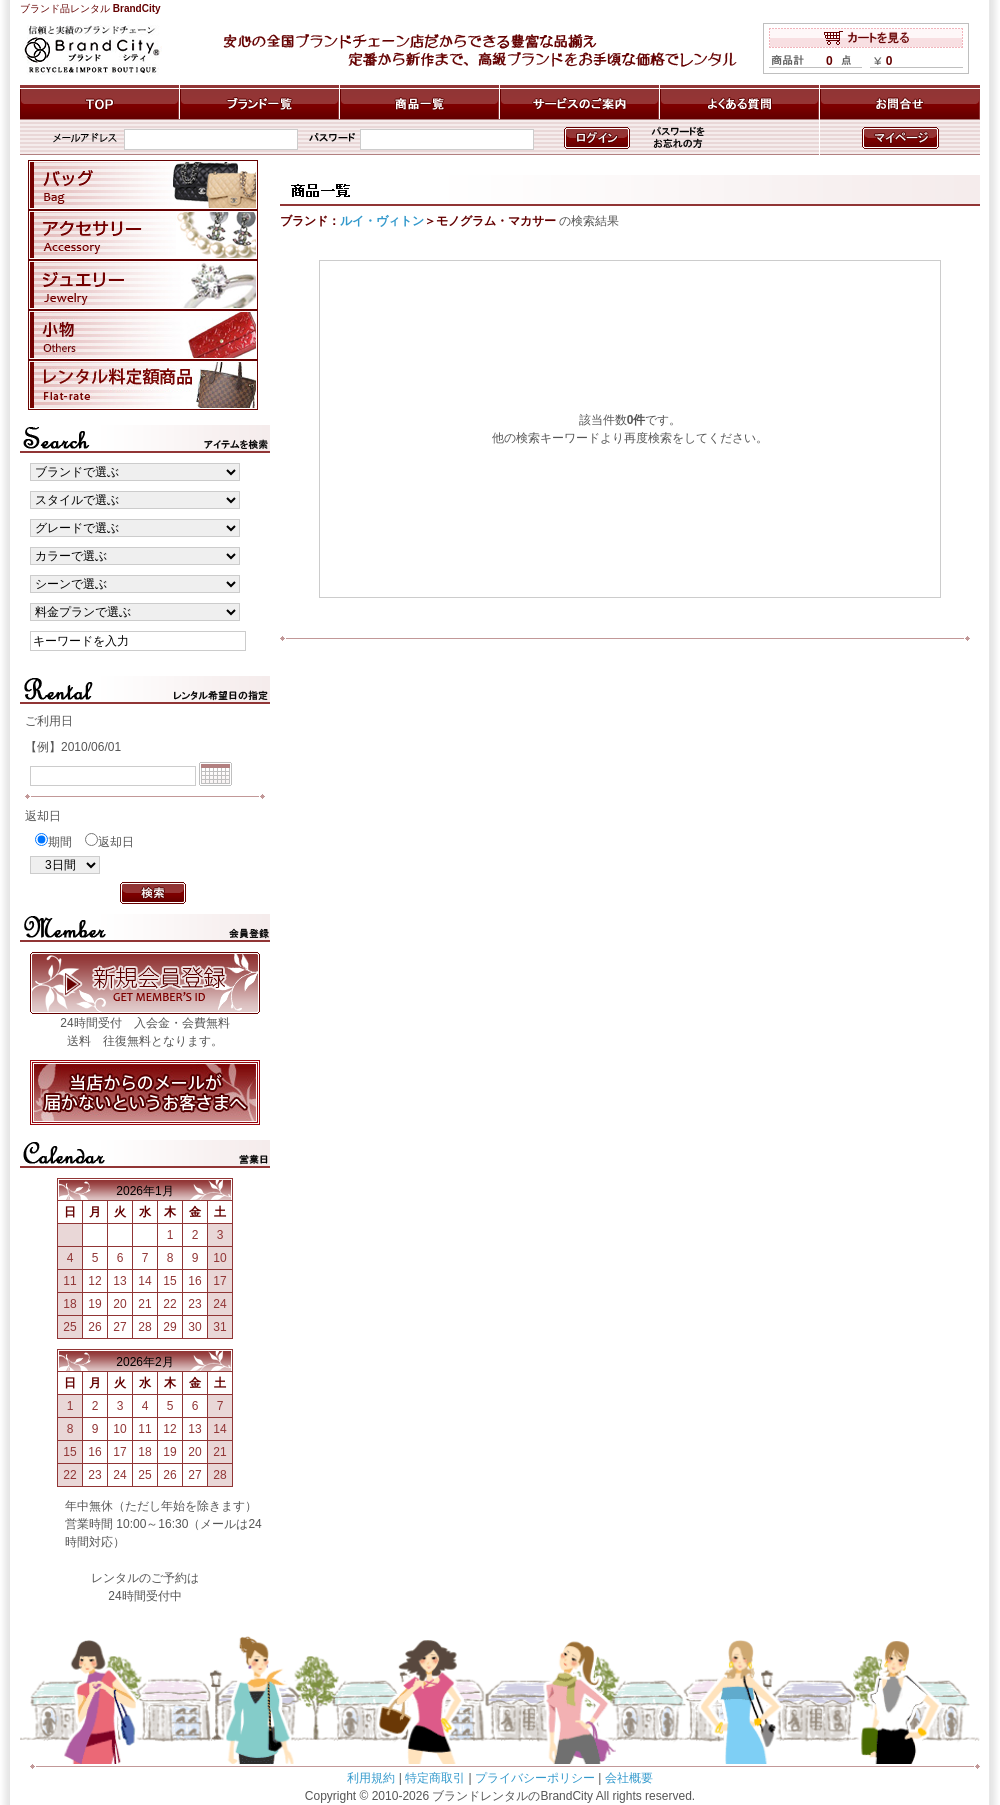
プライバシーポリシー (535, 1778)
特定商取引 (435, 1778)
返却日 (116, 842)
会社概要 (629, 1778)
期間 (60, 842)
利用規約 (371, 1778)
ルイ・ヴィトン (382, 221)
